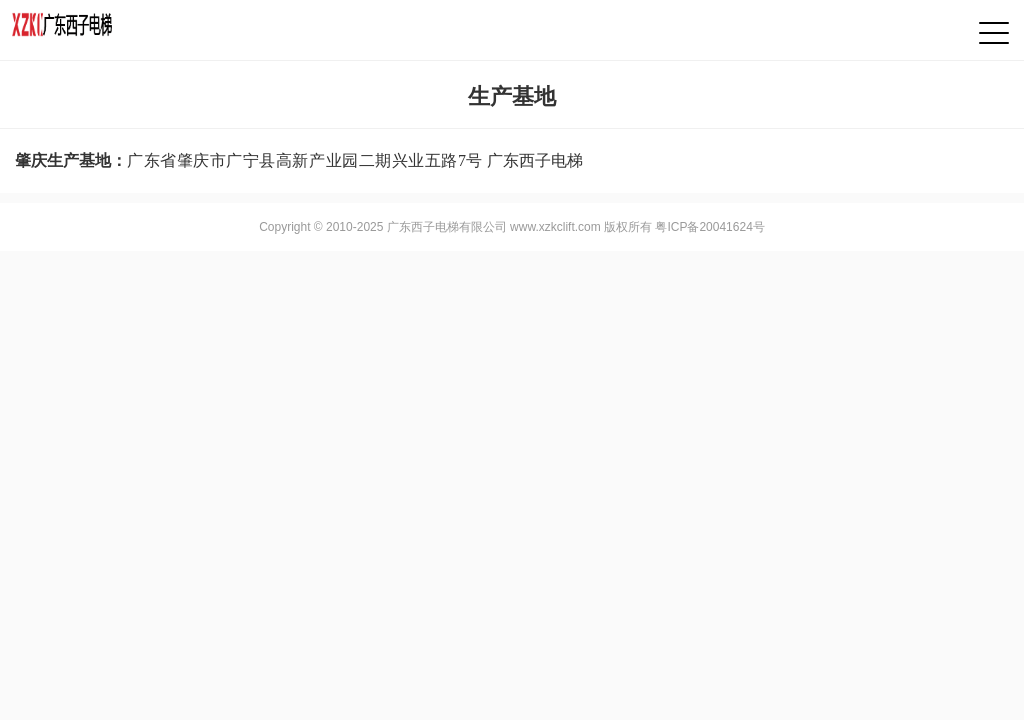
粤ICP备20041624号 (709, 227)
